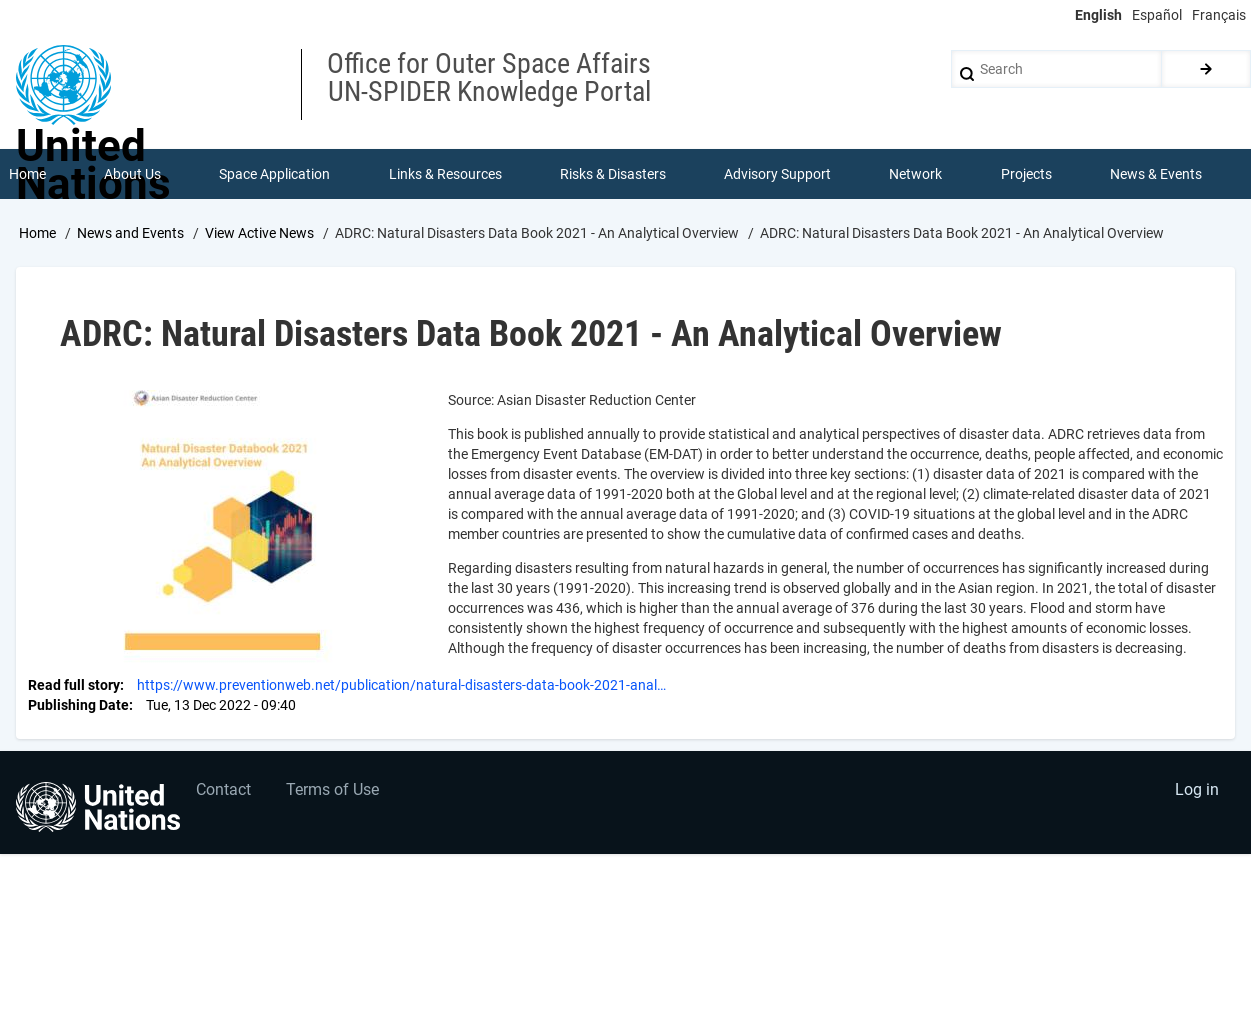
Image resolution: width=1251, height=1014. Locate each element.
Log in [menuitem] (1197, 789)
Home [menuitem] (27, 174)
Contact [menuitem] (223, 789)
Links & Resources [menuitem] (445, 174)
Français (1219, 15)
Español (1157, 15)
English (1098, 15)
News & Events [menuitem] (1156, 174)
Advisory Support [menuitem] (777, 174)
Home (37, 233)
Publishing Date (78, 705)
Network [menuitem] (915, 174)
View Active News (259, 233)
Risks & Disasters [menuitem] (613, 174)
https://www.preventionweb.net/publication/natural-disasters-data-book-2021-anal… (401, 685)
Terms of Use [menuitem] (332, 789)
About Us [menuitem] (132, 174)
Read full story (74, 685)
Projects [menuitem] (1026, 174)
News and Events (130, 233)
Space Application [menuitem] (274, 174)
